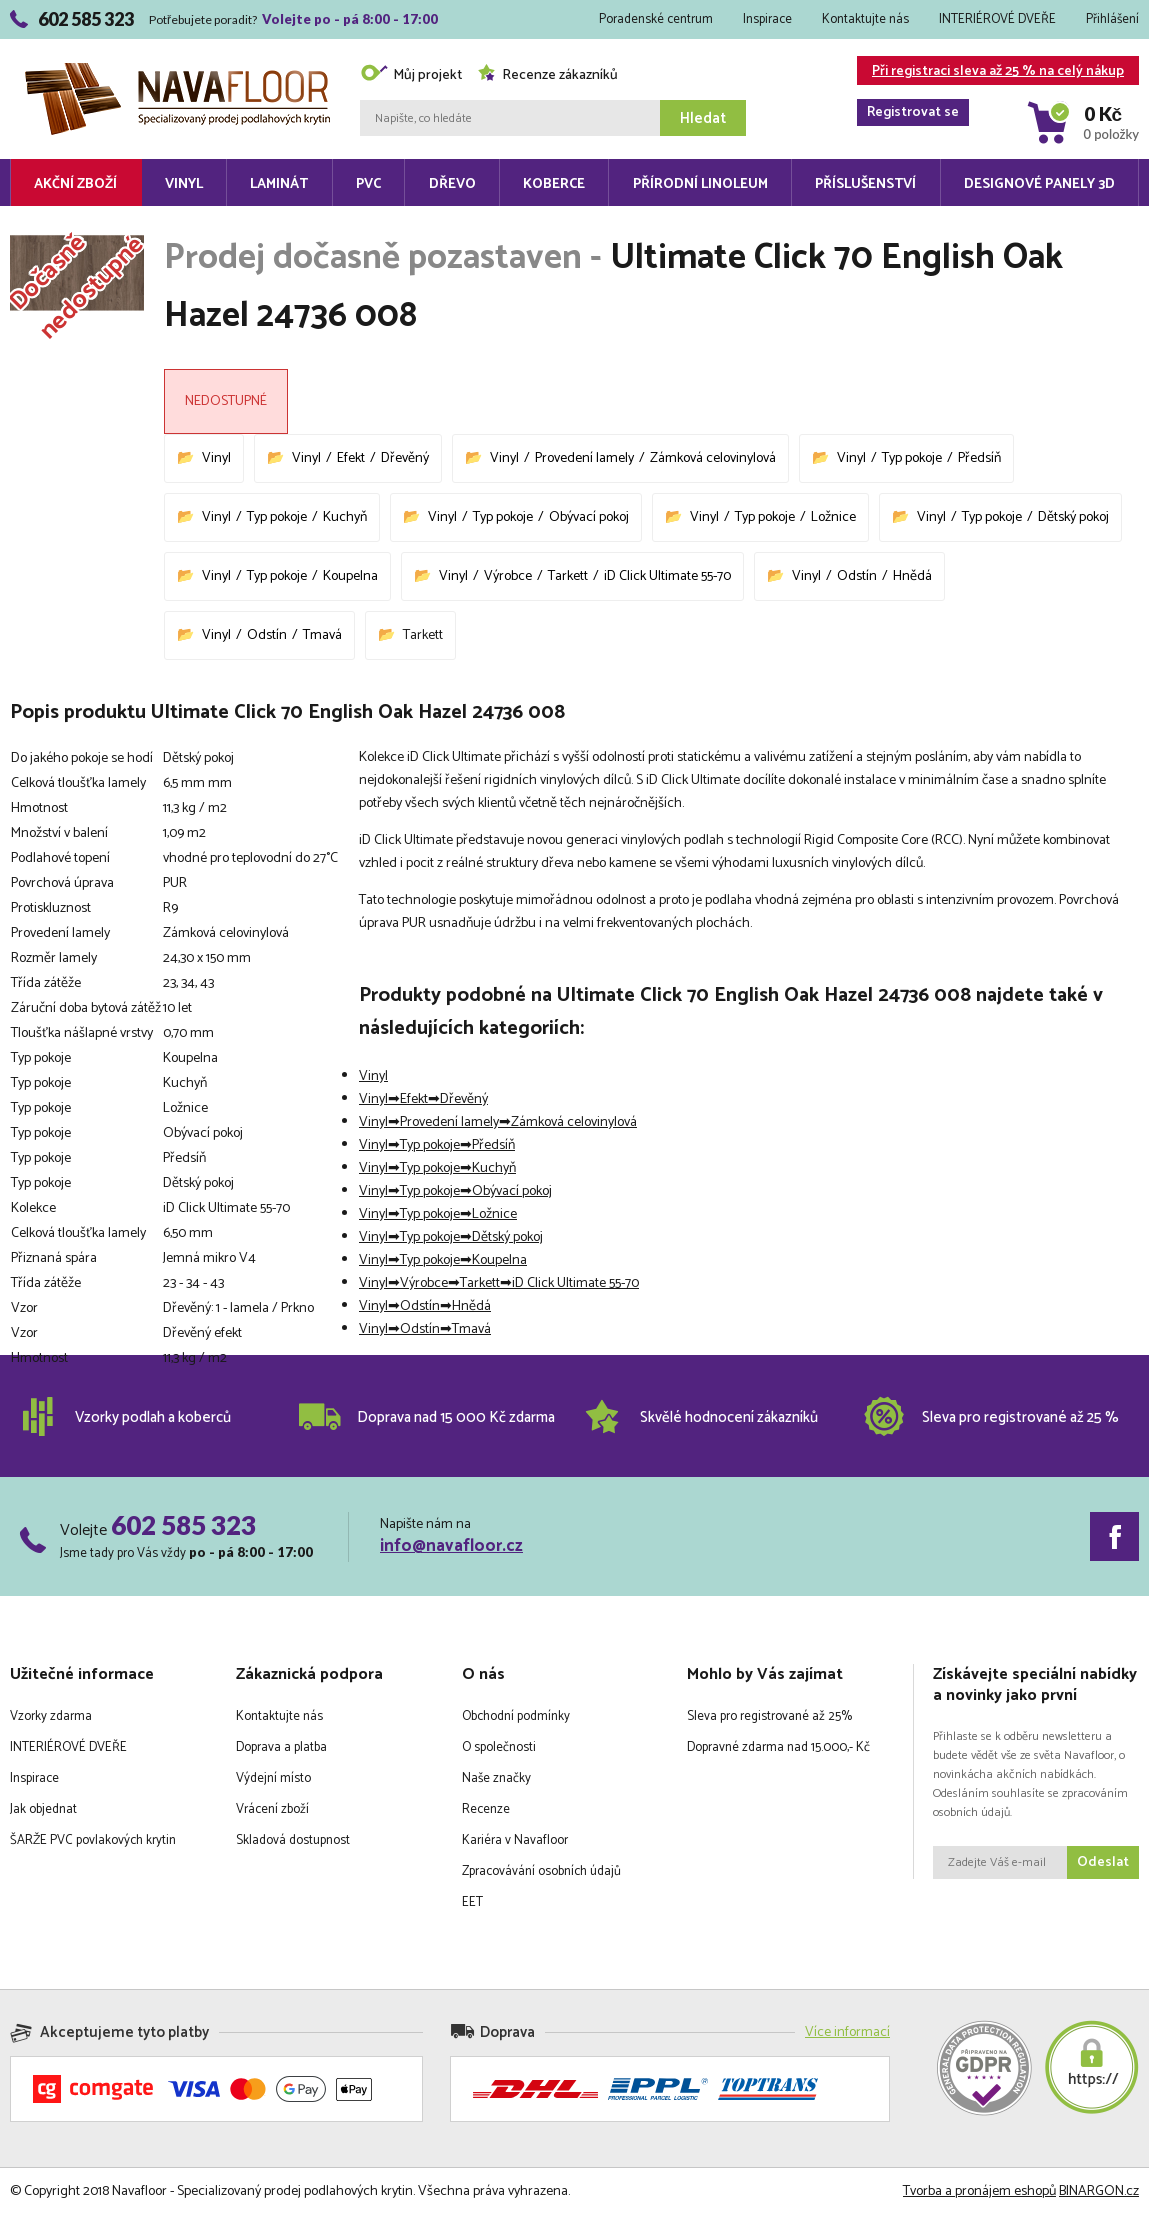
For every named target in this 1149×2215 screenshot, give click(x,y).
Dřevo (452, 184)
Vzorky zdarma (51, 1716)
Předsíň (979, 458)
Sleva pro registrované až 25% (769, 1716)
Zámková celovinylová (713, 458)
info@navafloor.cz (451, 1546)
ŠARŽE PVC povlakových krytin (93, 1840)
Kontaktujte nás (865, 19)
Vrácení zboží (272, 1809)
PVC (368, 184)
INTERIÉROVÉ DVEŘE (997, 19)
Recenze (486, 1809)
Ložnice (833, 517)
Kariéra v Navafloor (515, 1840)
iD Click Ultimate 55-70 (667, 576)
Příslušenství (865, 184)
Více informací (847, 2032)
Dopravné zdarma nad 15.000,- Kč (778, 1747)
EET (472, 1902)
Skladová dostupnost (293, 1840)
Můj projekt (411, 75)
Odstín (857, 576)
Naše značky (496, 1778)
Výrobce (508, 576)
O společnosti (499, 1747)
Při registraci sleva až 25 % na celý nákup (990, 72)
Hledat (703, 118)
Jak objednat (43, 1809)
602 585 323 (183, 1525)
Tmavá (322, 635)
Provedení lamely (584, 458)
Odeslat (1103, 1862)
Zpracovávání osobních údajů (541, 1871)
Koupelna (350, 576)
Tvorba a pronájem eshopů (979, 2191)
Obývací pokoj (589, 517)
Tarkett (568, 576)
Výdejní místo (273, 1778)
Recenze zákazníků (547, 75)
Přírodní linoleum (700, 184)
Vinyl (184, 184)
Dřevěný (405, 458)
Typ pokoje (912, 458)
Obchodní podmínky (516, 1716)
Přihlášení (1112, 19)
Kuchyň (345, 517)
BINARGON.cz (1099, 2191)
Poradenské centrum (656, 19)
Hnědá (912, 576)
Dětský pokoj (1073, 517)
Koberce (554, 184)
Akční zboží (75, 184)
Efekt (351, 458)
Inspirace (767, 19)
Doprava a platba (281, 1747)
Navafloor (177, 70)
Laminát (279, 184)
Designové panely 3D (1039, 184)
